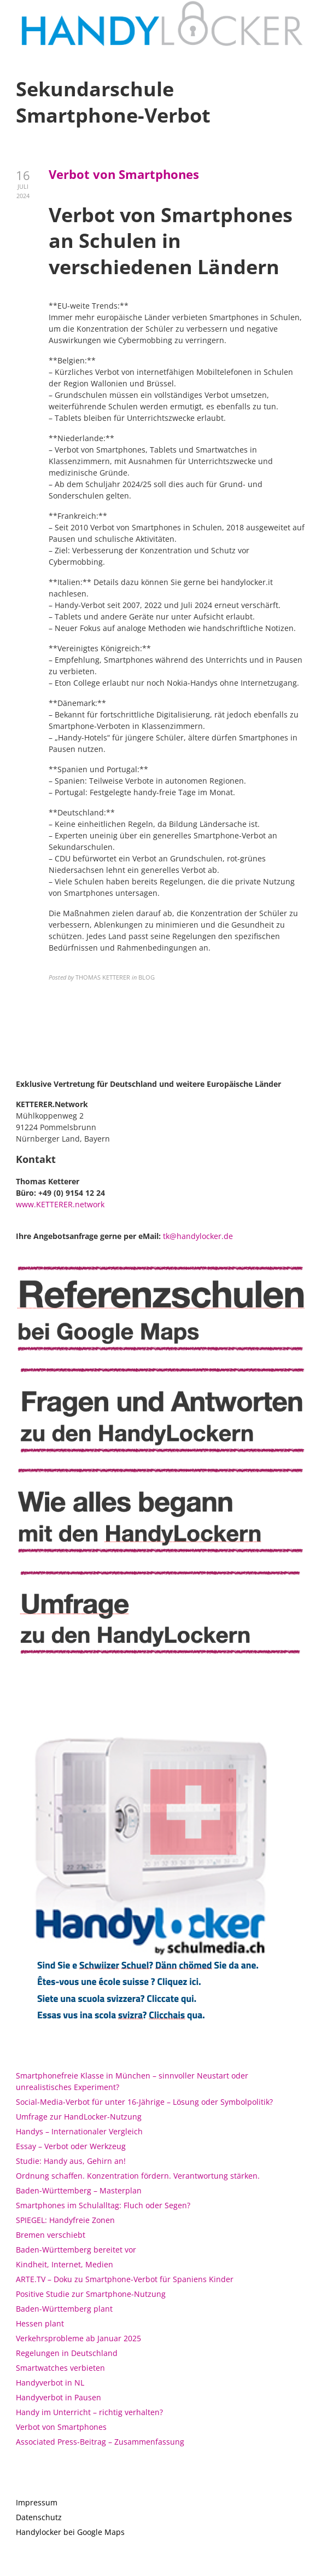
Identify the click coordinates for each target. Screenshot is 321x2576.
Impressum (36, 2502)
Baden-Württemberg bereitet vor (76, 2249)
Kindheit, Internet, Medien (64, 2264)
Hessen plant (40, 2323)
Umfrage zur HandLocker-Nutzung (79, 2116)
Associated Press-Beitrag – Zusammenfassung (100, 2441)
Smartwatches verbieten (60, 2368)
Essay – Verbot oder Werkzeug (71, 2146)
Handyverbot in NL (50, 2382)
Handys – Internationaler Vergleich (79, 2131)
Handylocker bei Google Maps (70, 2532)
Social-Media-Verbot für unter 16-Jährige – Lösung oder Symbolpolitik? (144, 2102)
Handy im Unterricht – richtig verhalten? (89, 2412)
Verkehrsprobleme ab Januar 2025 (78, 2338)
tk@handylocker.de (198, 1236)
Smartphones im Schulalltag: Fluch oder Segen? (103, 2205)
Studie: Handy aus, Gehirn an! (71, 2161)
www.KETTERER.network (60, 1204)
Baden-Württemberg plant (64, 2308)
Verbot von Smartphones (124, 174)
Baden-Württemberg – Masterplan (79, 2190)
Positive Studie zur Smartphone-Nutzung (91, 2294)
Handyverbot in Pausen (58, 2397)
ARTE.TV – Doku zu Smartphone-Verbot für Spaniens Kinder (125, 2279)
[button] (297, 15)
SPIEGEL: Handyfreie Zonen (65, 2220)
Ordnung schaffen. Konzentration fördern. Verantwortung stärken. (138, 2175)
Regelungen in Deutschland (67, 2353)
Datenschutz (39, 2517)
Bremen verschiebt (50, 2235)
